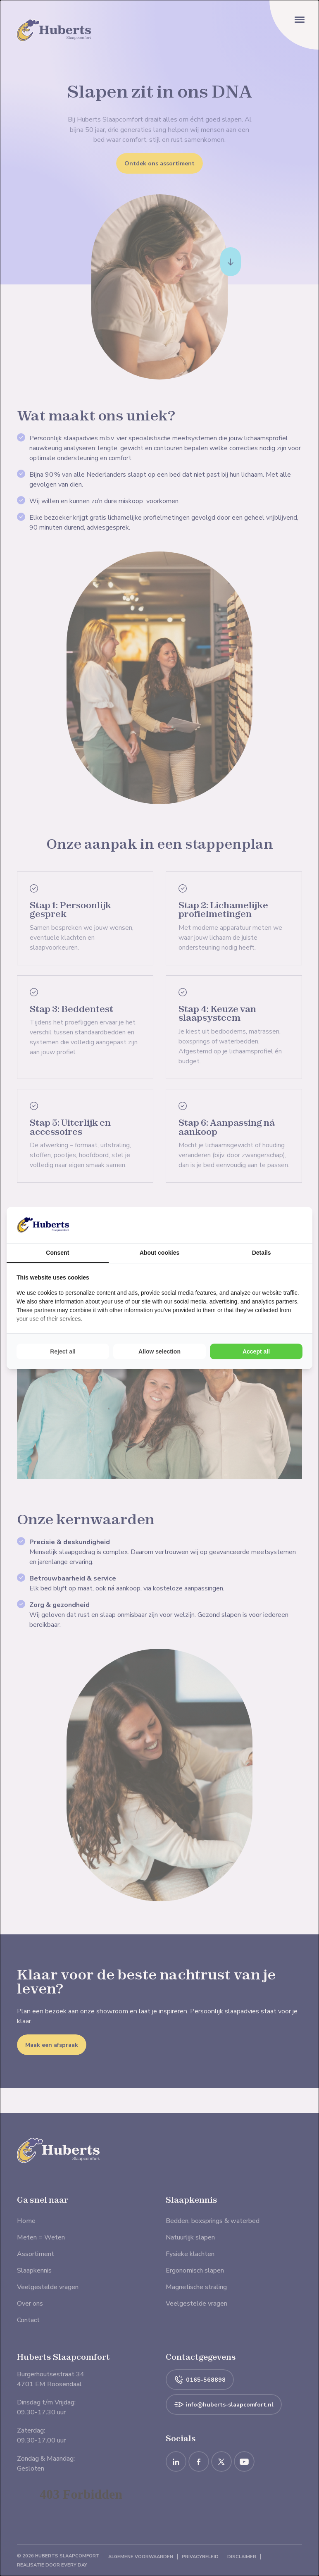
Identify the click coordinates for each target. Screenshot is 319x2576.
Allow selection (159, 1351)
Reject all (62, 1351)
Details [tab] (261, 1252)
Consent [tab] (57, 1252)
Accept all (256, 1351)
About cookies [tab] (159, 1252)
